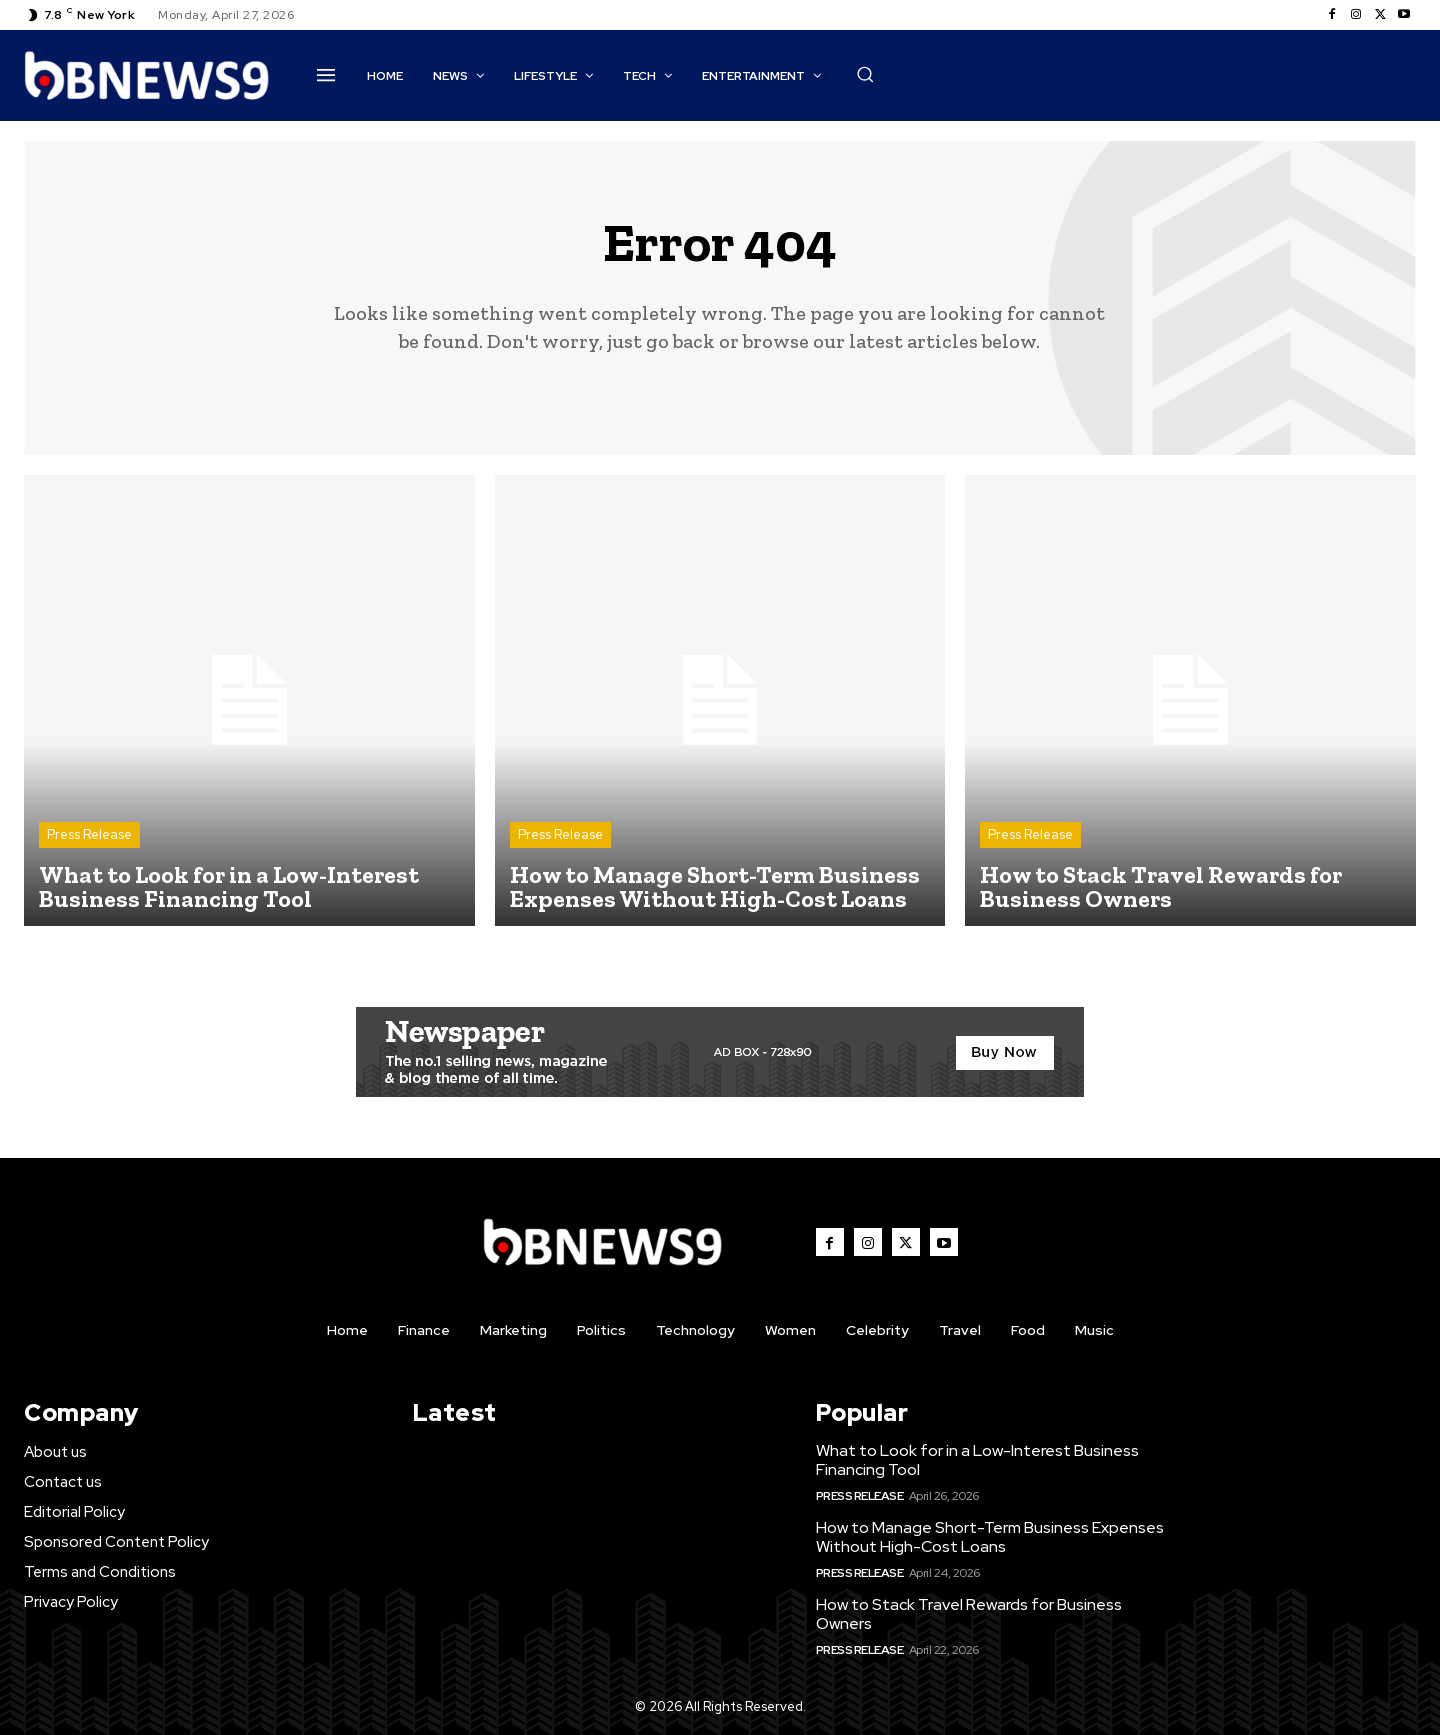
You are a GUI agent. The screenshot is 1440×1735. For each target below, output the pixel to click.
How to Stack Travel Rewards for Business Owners (969, 1614)
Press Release (89, 834)
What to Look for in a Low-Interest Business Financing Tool (977, 1460)
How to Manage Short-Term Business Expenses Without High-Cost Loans (990, 1537)
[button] (865, 74)
